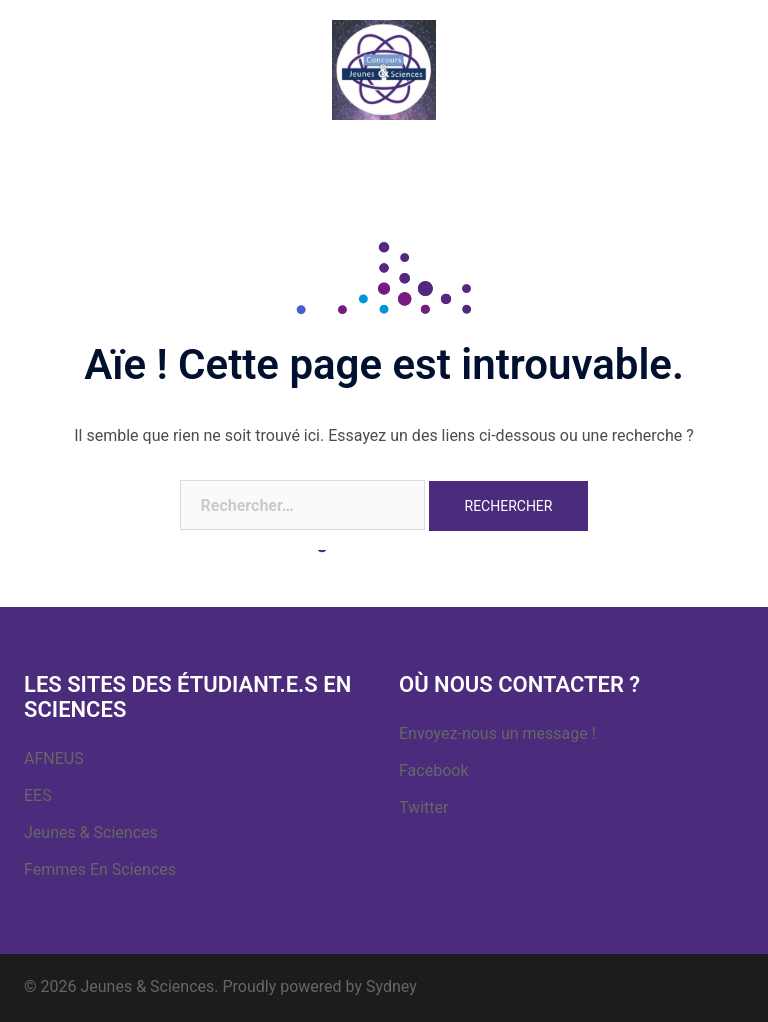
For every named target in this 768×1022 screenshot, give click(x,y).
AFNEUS (54, 758)
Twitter (423, 807)
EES (38, 795)
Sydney (391, 986)
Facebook (433, 770)
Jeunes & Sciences (91, 832)
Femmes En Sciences (100, 869)
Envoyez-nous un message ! (497, 733)
